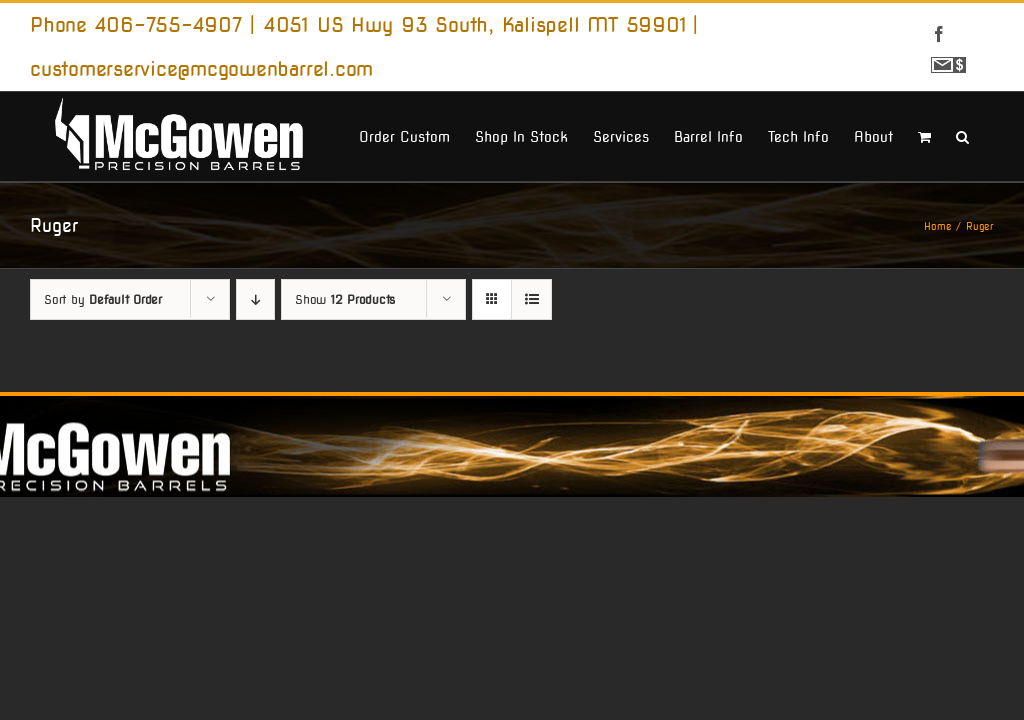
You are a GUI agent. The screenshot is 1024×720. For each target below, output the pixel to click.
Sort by (103, 299)
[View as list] (531, 299)
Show (345, 299)
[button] (962, 135)
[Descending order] (255, 299)
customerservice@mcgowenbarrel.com (201, 69)
